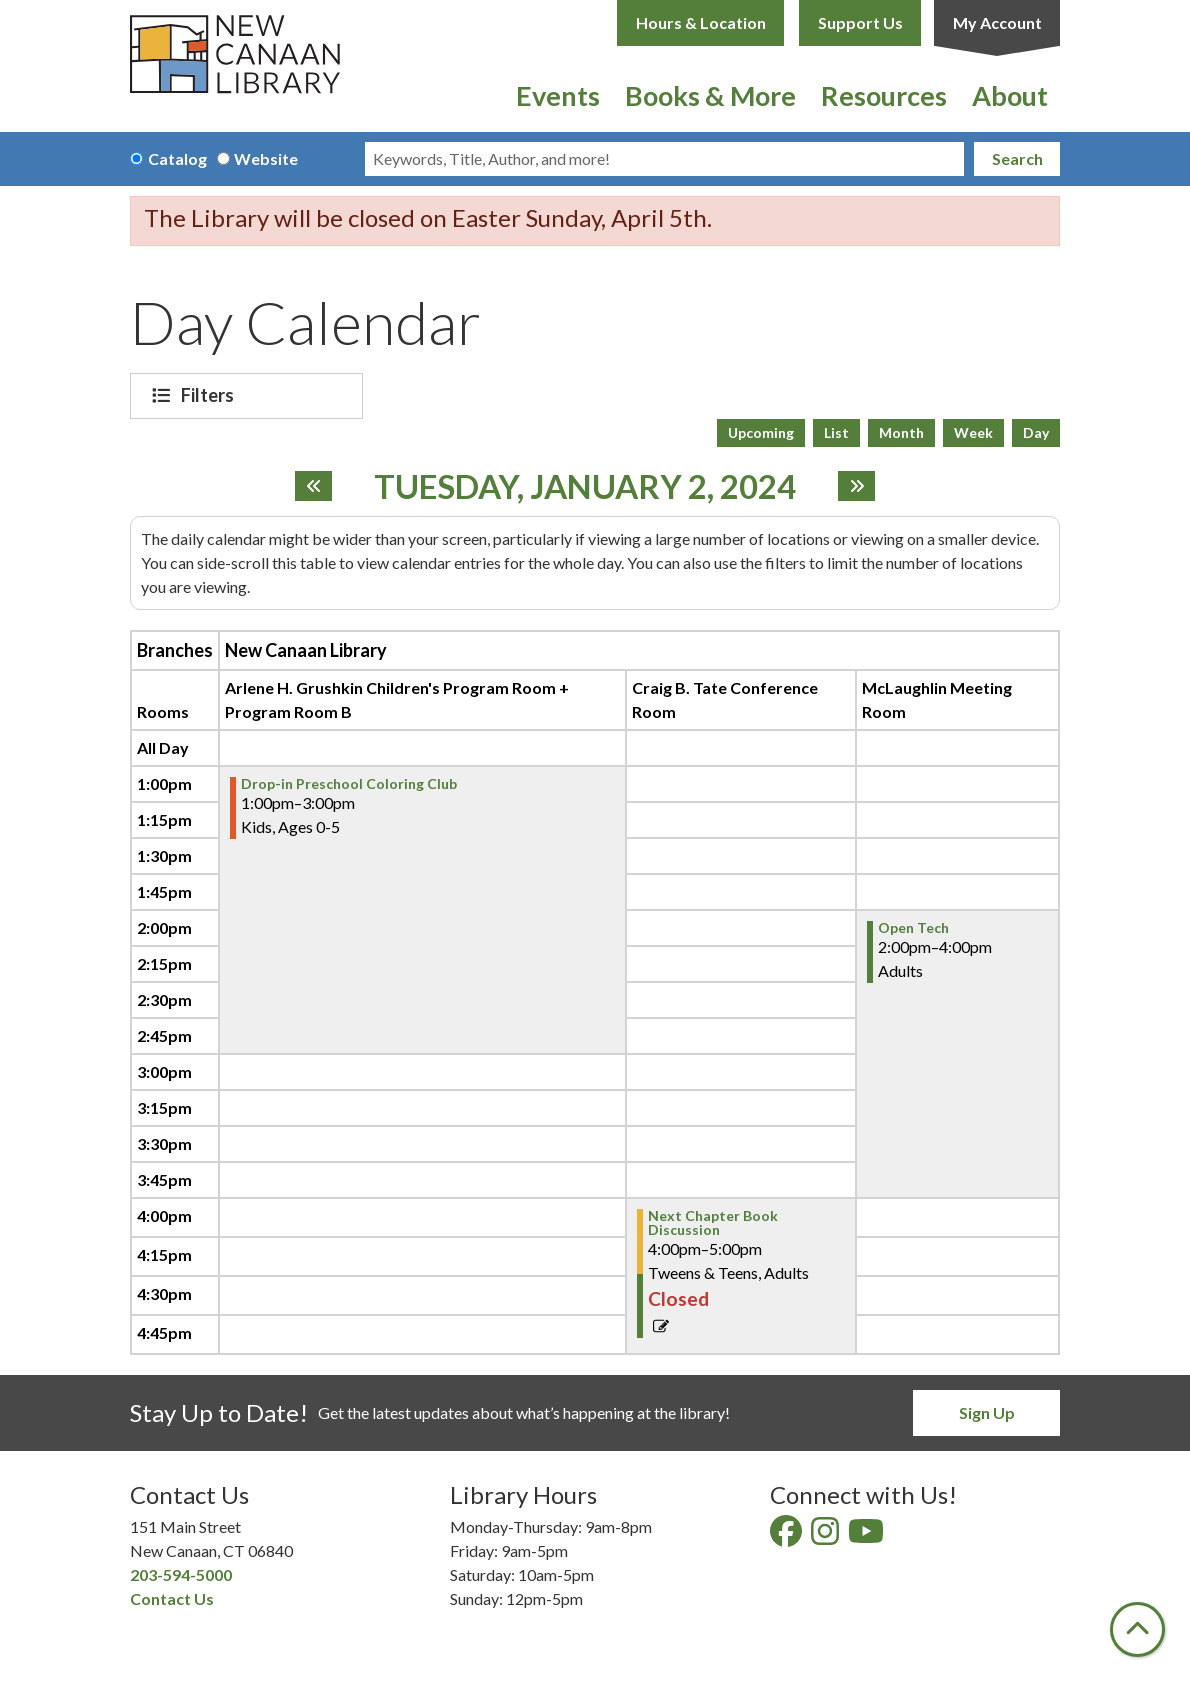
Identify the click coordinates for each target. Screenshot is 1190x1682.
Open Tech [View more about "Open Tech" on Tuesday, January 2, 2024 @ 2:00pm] (913, 928)
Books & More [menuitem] (710, 95)
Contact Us (172, 1598)
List (836, 432)
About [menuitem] (1010, 95)
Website (266, 158)
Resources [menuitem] (884, 95)
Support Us (860, 22)
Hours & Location (701, 22)
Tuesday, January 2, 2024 (585, 487)
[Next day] (856, 486)
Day (1036, 432)
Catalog (177, 158)
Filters (210, 395)
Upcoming (761, 432)
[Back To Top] (1137, 1629)
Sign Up (987, 1412)
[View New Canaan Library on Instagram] (826, 1536)
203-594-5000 (181, 1574)
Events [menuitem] (558, 95)
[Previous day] (313, 486)
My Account (997, 22)
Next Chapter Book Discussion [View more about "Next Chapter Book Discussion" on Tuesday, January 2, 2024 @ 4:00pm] (713, 1223)
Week (973, 432)
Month (901, 432)
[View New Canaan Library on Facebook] (787, 1536)
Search (1017, 158)
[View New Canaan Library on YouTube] (867, 1536)
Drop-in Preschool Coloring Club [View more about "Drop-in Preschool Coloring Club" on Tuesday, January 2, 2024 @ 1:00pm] (349, 784)
